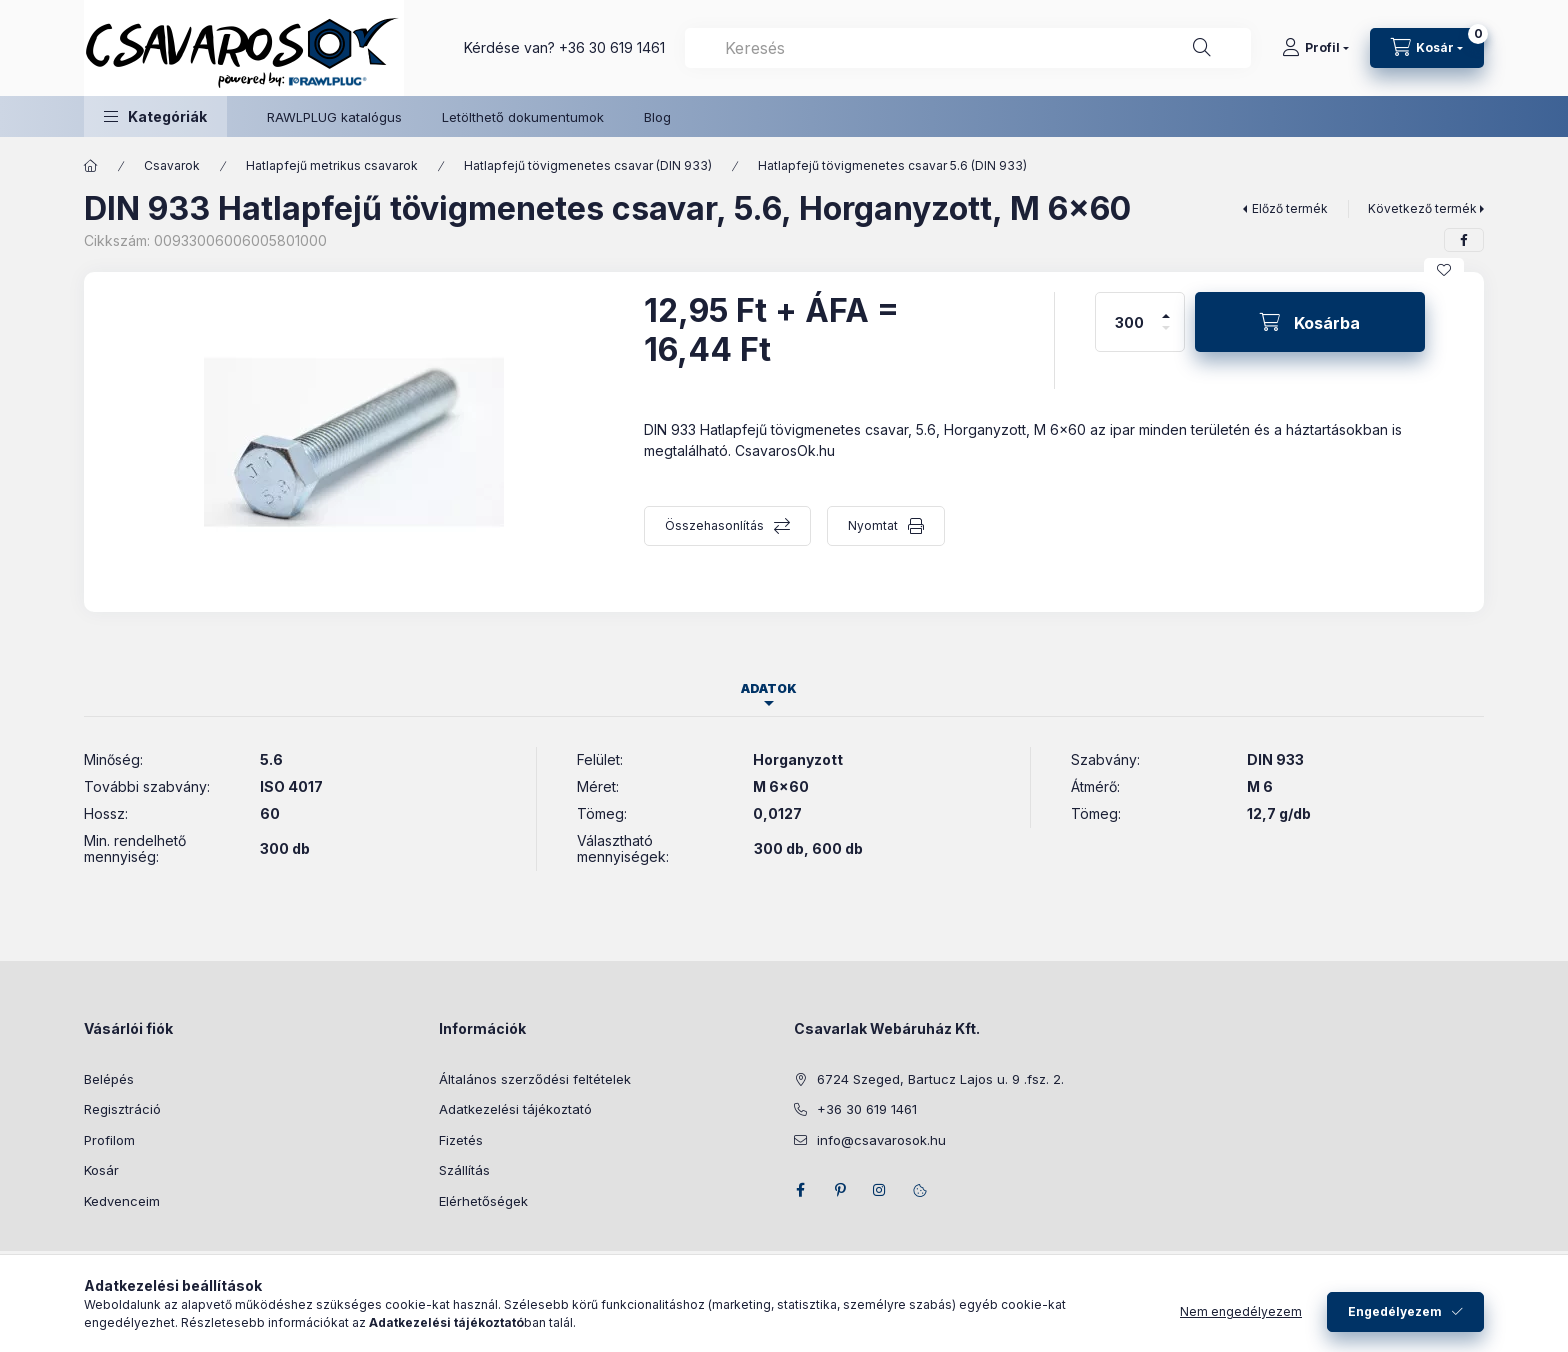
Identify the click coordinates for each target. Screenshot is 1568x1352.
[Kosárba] (1310, 322)
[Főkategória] (91, 166)
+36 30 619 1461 (612, 47)
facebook (800, 1190)
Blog (657, 117)
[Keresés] (1202, 48)
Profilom (109, 1140)
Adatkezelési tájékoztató (515, 1109)
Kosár (101, 1170)
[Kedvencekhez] (1444, 270)
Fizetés (461, 1140)
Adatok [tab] (769, 688)
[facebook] (1464, 240)
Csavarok (172, 165)
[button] (155, 116)
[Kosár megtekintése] (1427, 48)
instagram (880, 1190)
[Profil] (1315, 48)
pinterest (840, 1190)
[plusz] (1166, 307)
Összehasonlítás (714, 525)
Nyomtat (873, 525)
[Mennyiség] (1130, 322)
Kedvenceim (122, 1201)
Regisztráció (122, 1109)
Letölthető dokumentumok (523, 117)
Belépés (109, 1079)
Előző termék (1290, 208)
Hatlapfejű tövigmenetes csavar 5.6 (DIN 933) (892, 165)
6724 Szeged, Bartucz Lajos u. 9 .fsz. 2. (940, 1079)
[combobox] (968, 48)
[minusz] (1166, 336)
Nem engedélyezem (1241, 1321)
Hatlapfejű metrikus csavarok (332, 165)
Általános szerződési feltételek (535, 1079)
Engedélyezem (1395, 1321)
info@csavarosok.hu (881, 1140)
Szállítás (464, 1170)
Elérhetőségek (483, 1201)
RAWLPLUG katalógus (334, 117)
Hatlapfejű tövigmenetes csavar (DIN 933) (588, 165)
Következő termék (1422, 208)
